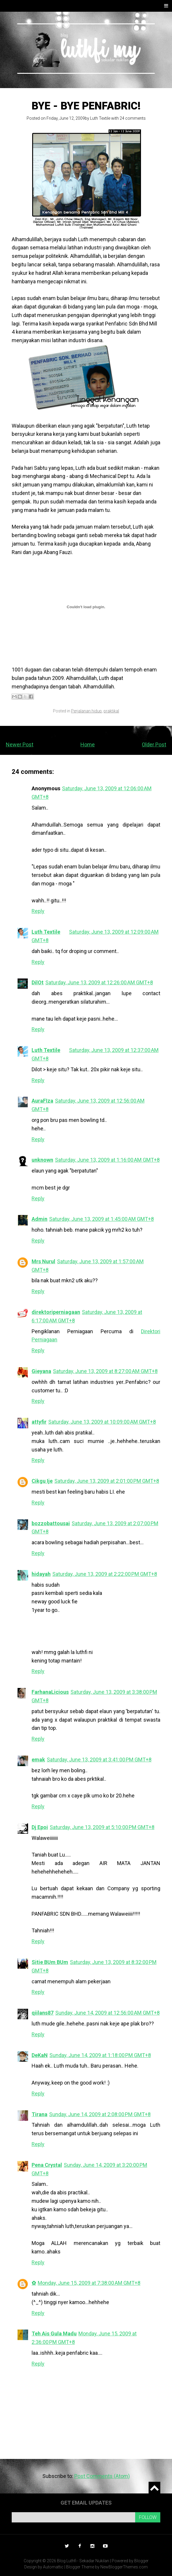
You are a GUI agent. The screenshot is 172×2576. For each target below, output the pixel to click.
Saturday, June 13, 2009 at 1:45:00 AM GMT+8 (101, 1219)
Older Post (154, 744)
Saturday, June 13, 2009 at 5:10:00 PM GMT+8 (102, 1827)
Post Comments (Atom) (102, 2476)
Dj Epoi (40, 1827)
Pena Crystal (47, 2165)
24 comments (133, 118)
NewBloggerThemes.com (124, 2567)
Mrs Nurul (43, 1261)
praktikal (111, 711)
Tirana (39, 2114)
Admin (39, 1219)
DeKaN (40, 2055)
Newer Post (19, 744)
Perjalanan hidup (86, 711)
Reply (38, 911)
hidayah (41, 1574)
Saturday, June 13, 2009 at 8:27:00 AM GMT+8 (105, 1371)
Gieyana (41, 1371)
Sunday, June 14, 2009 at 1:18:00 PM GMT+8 (100, 2055)
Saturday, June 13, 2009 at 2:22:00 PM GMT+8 (104, 1574)
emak (38, 1759)
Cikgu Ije (42, 1481)
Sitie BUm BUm (50, 1962)
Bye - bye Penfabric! (86, 106)
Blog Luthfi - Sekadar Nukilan (83, 2560)
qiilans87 (43, 2013)
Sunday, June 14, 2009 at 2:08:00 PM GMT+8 (100, 2114)
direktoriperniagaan (56, 1312)
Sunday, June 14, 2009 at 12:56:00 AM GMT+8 (107, 2013)
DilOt (38, 982)
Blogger (141, 2560)
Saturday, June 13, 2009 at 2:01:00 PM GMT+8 (106, 1481)
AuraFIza (42, 1101)
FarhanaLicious (50, 1692)
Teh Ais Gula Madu (54, 2333)
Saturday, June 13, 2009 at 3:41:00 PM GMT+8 (99, 1759)
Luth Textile (100, 118)
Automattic (53, 2567)
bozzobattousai (51, 1523)
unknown (42, 1160)
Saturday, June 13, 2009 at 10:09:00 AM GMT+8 (102, 1422)
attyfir (39, 1422)
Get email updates (86, 2503)
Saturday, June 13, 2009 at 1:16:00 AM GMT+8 (107, 1160)
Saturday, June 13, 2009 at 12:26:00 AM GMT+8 (99, 982)
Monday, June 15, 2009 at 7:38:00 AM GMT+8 (89, 2283)
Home (87, 744)
